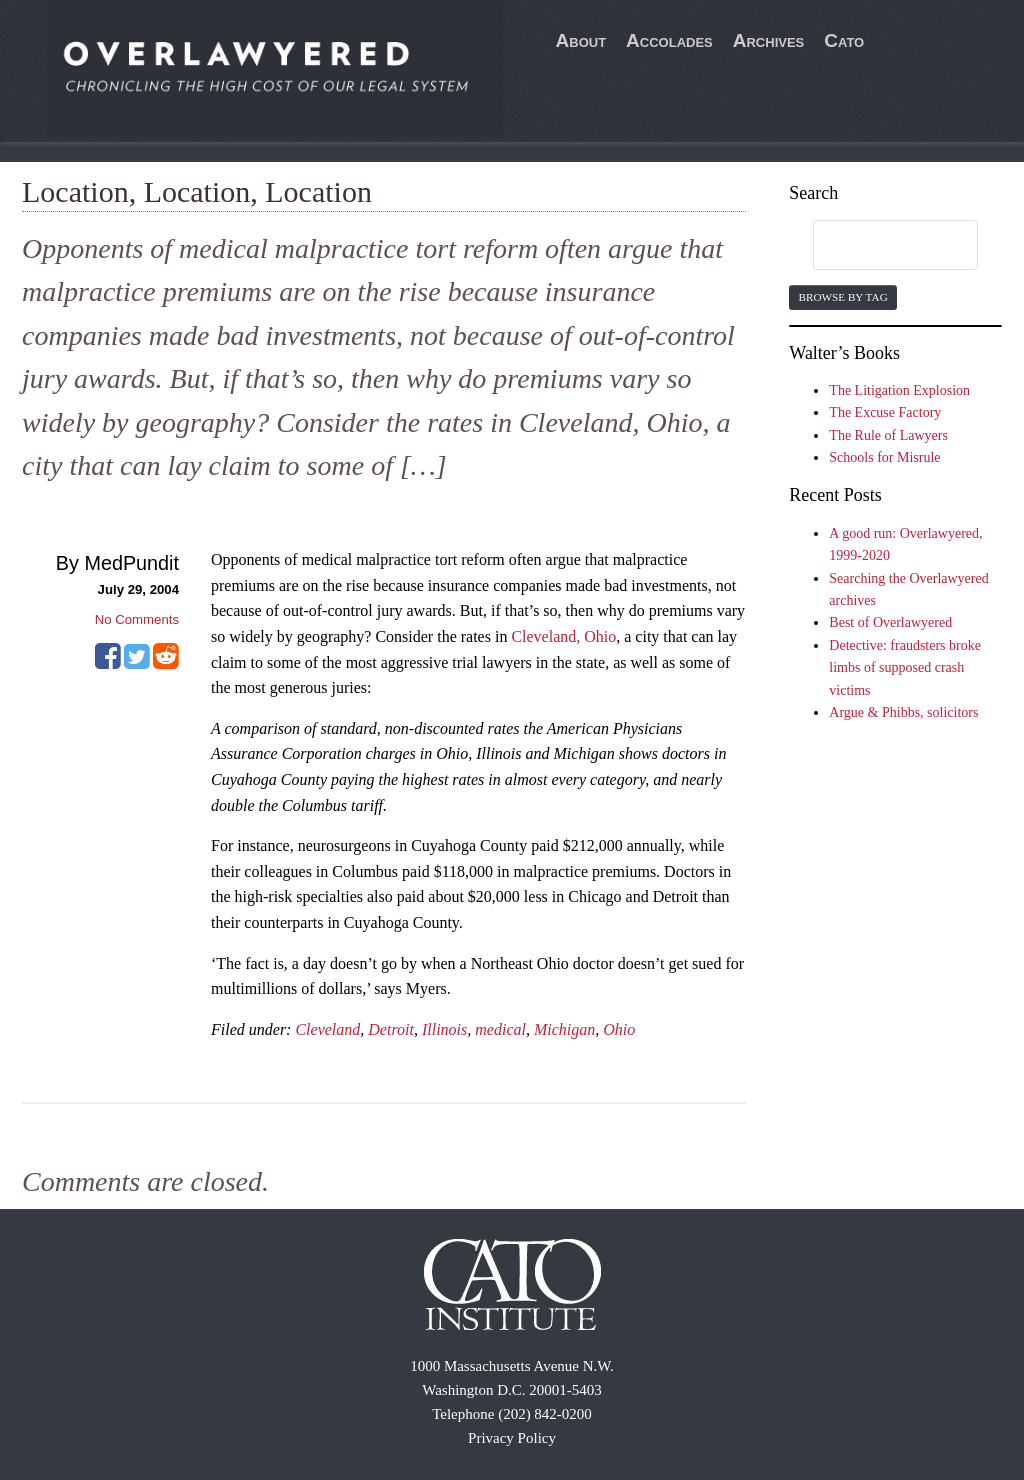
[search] (876, 246)
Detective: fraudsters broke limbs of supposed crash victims (905, 668)
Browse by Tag (842, 297)
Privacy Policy (512, 1438)
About (581, 40)
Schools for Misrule (884, 457)
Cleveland (327, 1029)
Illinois (444, 1029)
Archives (769, 40)
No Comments (137, 619)
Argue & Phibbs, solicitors (903, 712)
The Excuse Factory (885, 412)
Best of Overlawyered (890, 622)
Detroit (391, 1029)
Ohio (619, 1029)
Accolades (669, 40)
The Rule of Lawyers (888, 435)
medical (500, 1029)
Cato (844, 40)
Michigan (564, 1029)
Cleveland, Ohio (563, 636)
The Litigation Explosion (899, 390)
